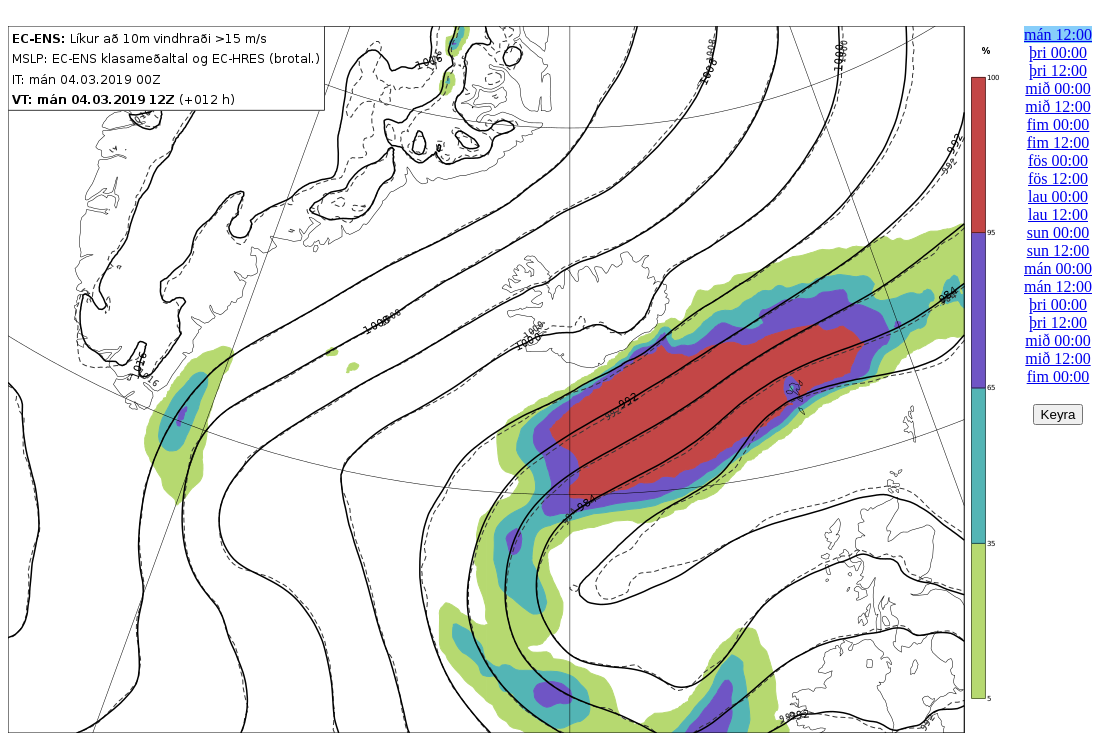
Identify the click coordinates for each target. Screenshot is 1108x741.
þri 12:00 (1058, 70)
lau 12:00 (1058, 214)
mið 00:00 (1057, 88)
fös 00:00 (1058, 160)
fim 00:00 (1058, 124)
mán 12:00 (1058, 34)
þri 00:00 (1058, 52)
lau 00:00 (1058, 196)
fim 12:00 (1058, 142)
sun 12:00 (1058, 250)
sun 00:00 (1058, 232)
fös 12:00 (1058, 178)
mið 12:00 (1057, 106)
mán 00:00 (1058, 268)
